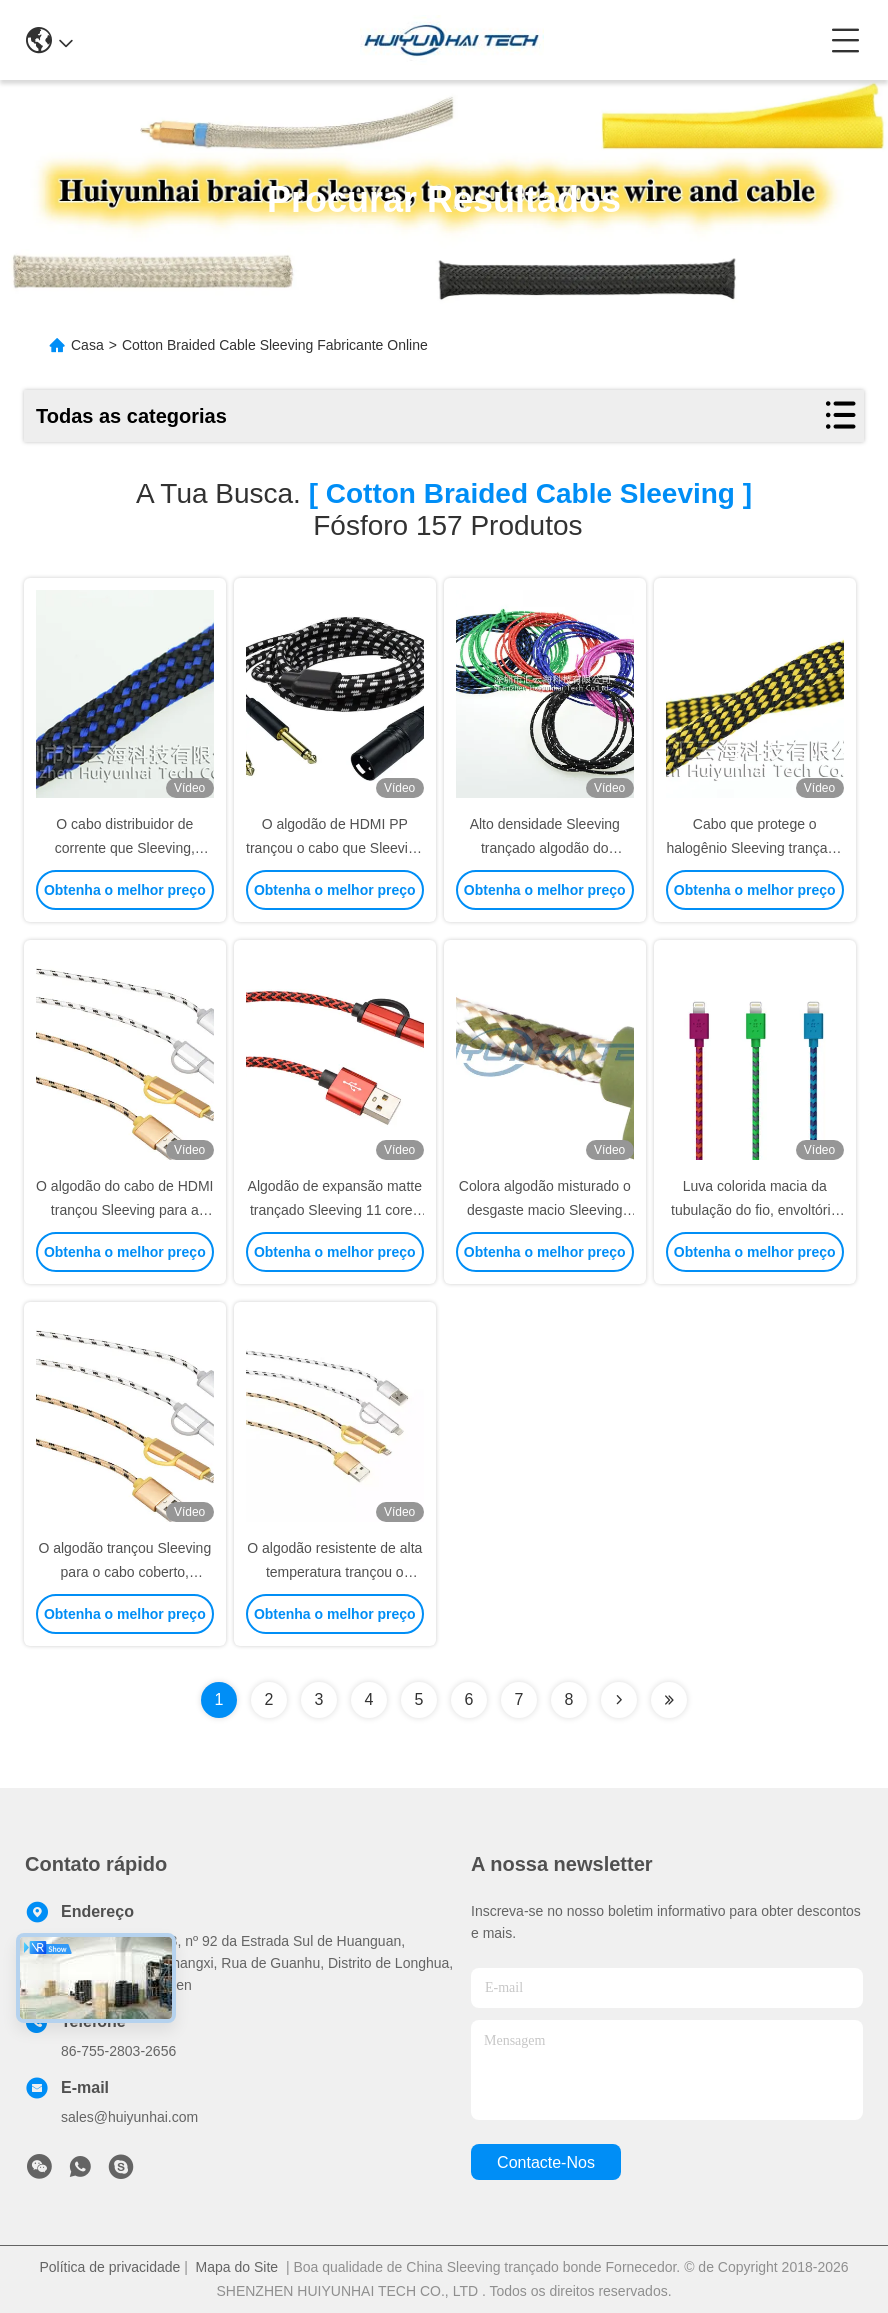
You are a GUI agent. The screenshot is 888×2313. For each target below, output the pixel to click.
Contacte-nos (546, 2162)
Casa (87, 345)
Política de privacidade (109, 2267)
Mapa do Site (237, 2267)
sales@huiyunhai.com (129, 2117)
